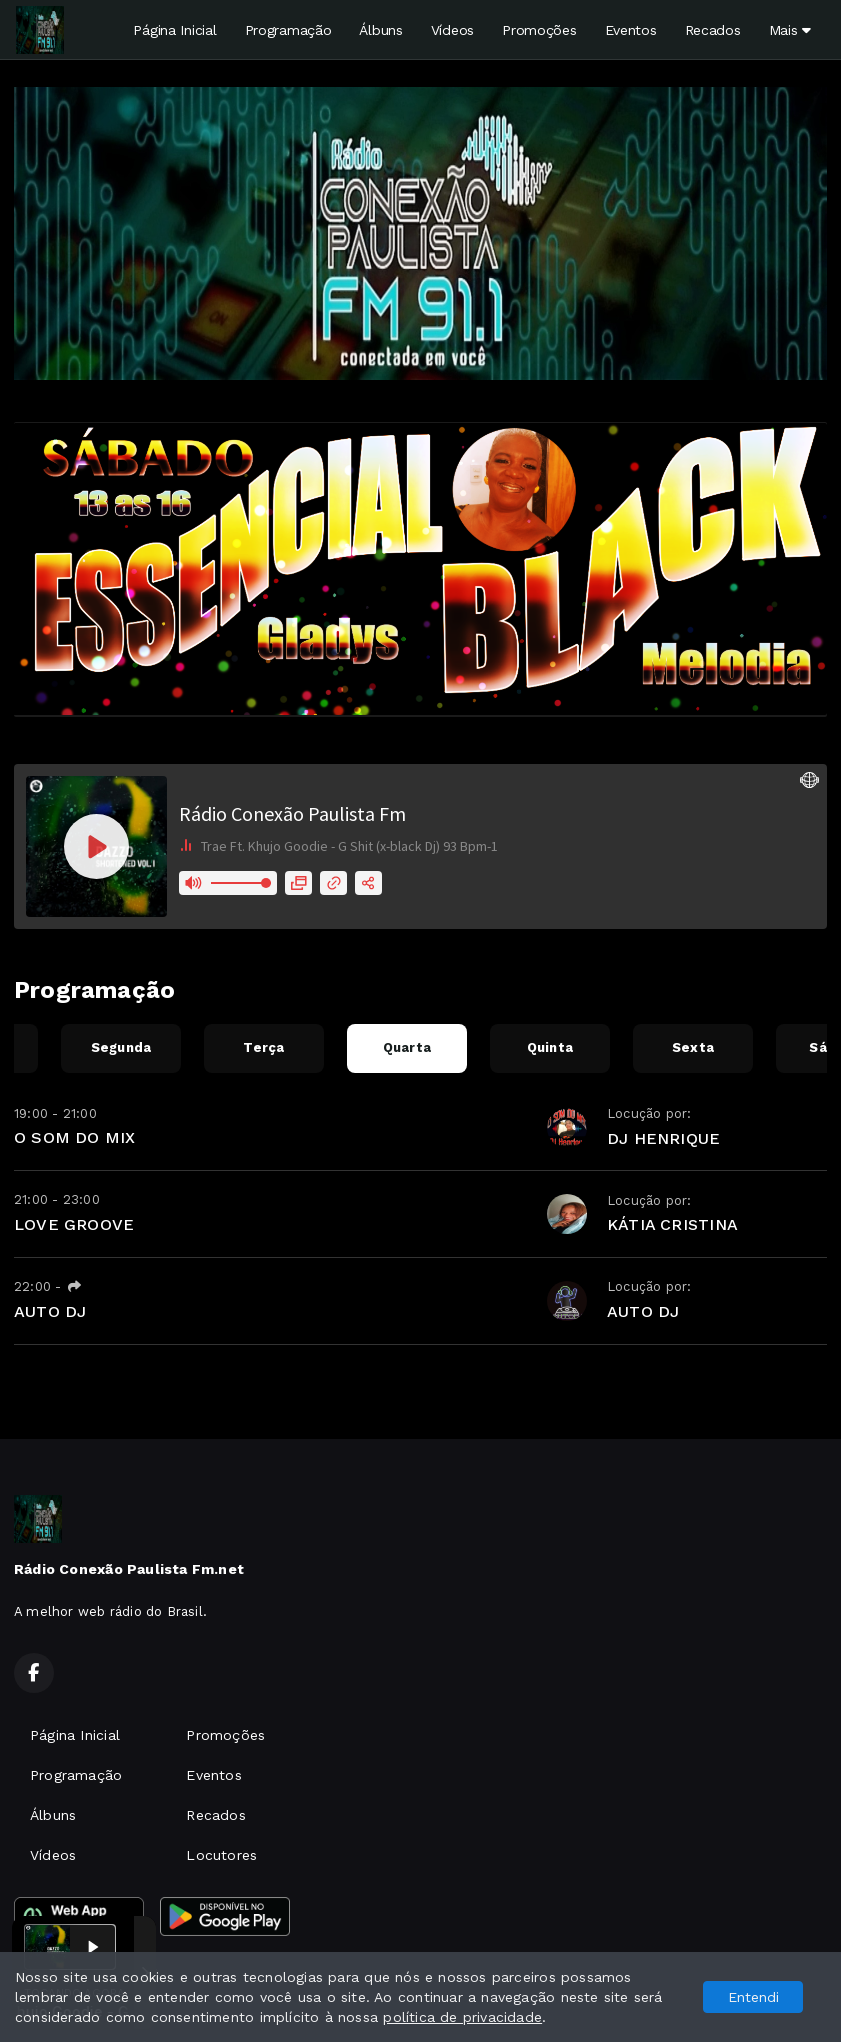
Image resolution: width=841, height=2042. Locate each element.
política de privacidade (462, 2017)
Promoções (539, 30)
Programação (288, 30)
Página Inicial (174, 30)
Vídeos (452, 30)
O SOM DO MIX (75, 1137)
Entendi (753, 1997)
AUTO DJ (50, 1311)
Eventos (631, 30)
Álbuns (380, 30)
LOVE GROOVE (74, 1224)
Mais (790, 30)
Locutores (221, 1855)
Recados (713, 30)
